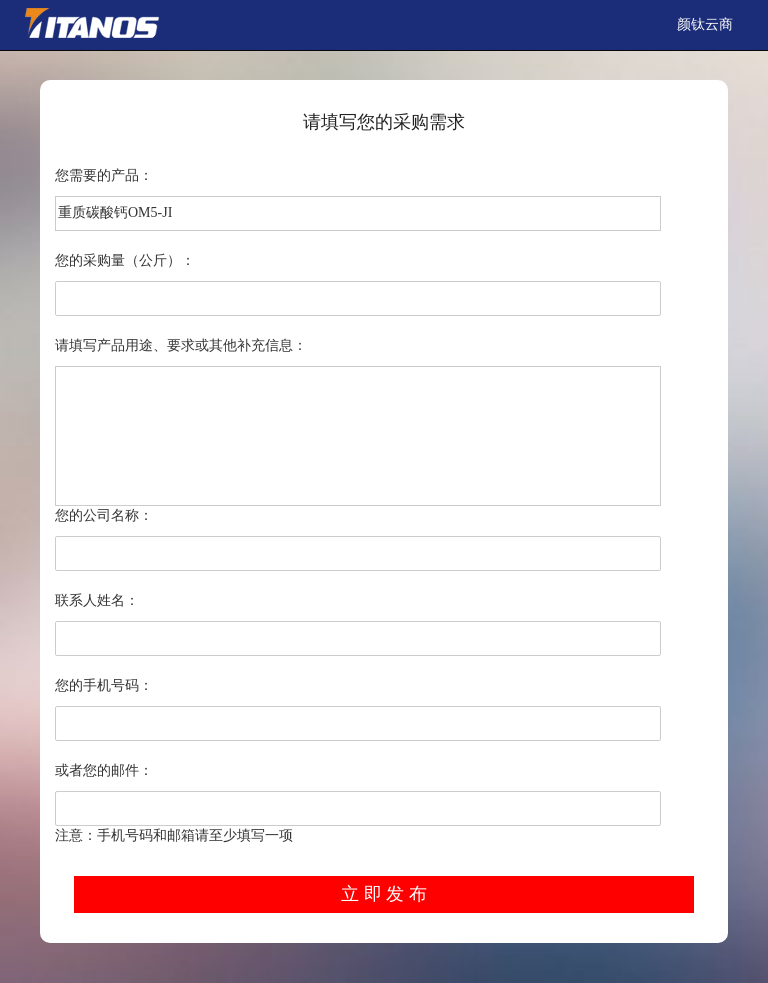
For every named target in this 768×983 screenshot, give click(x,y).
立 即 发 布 (384, 894)
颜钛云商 (705, 24)
